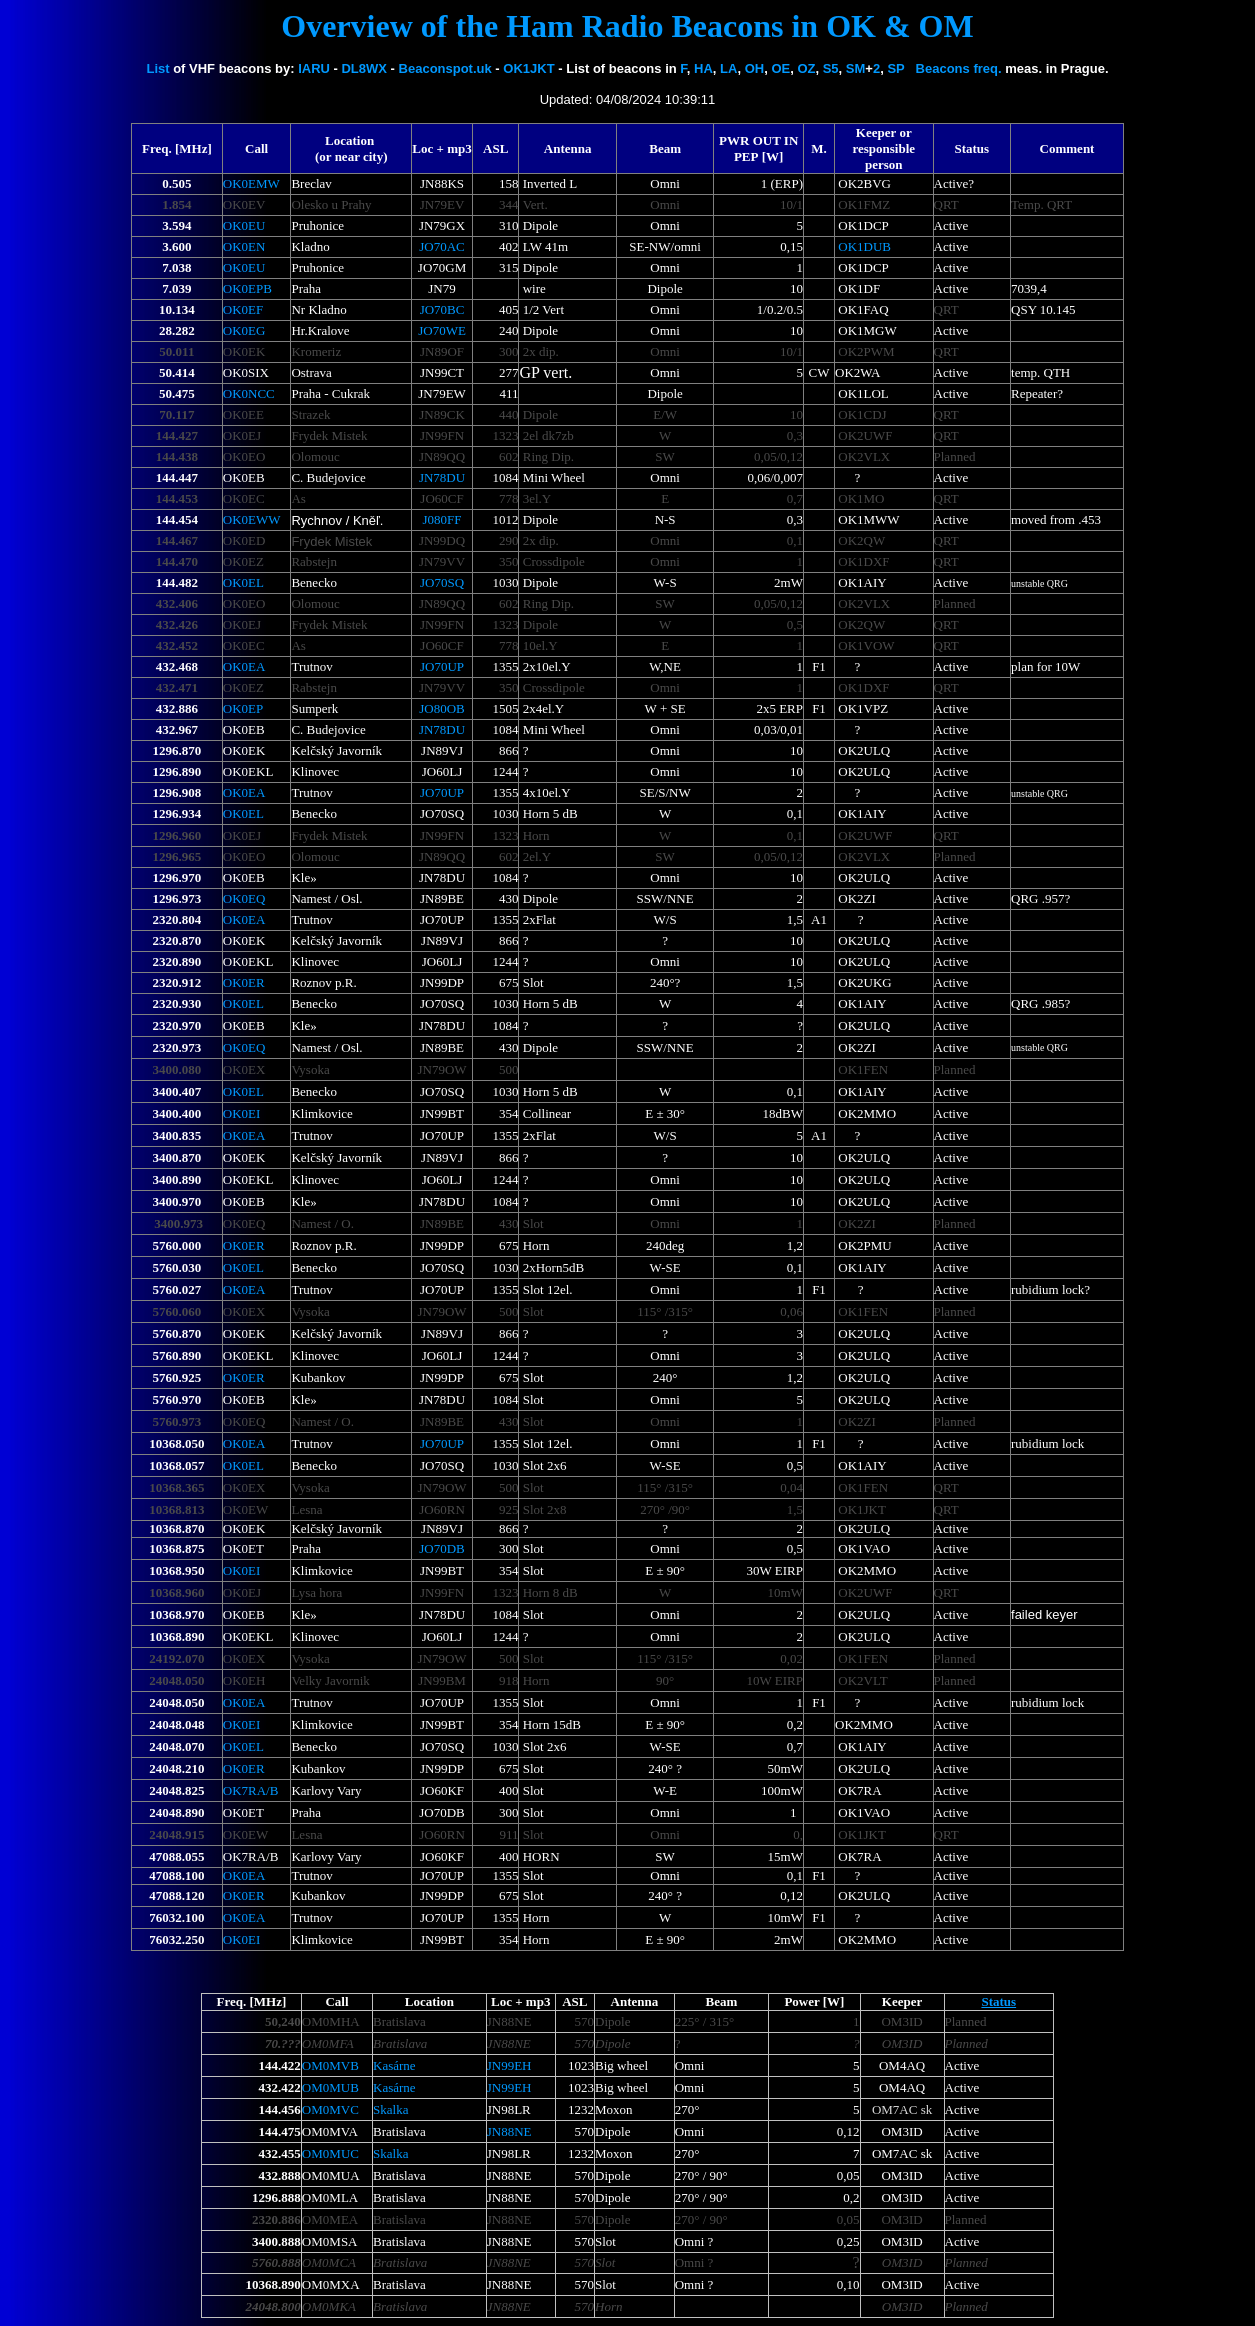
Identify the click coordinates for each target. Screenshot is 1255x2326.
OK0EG (244, 330)
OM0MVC (330, 2109)
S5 (831, 68)
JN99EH (509, 2065)
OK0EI (242, 1113)
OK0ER (244, 982)
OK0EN (244, 246)
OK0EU (244, 225)
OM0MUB (330, 2087)
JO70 (442, 330)
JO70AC (442, 246)
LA (728, 68)
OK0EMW (251, 183)
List (157, 68)
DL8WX (364, 68)
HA (703, 68)
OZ (806, 68)
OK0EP (243, 708)
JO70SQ (442, 582)
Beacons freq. (959, 68)
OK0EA (244, 666)
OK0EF (243, 309)
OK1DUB (864, 246)
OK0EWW (252, 519)
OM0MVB (330, 2065)
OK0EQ (244, 898)
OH (755, 68)
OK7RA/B (251, 1790)
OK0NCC (249, 393)
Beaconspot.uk (445, 68)
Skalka (390, 2109)
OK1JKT (528, 68)
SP (895, 68)
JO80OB (442, 708)
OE (780, 68)
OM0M (330, 2153)
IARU (314, 68)
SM (856, 68)
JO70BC (442, 309)
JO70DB (442, 1548)
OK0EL (243, 582)
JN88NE (509, 2131)
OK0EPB (247, 288)
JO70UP (442, 666)
